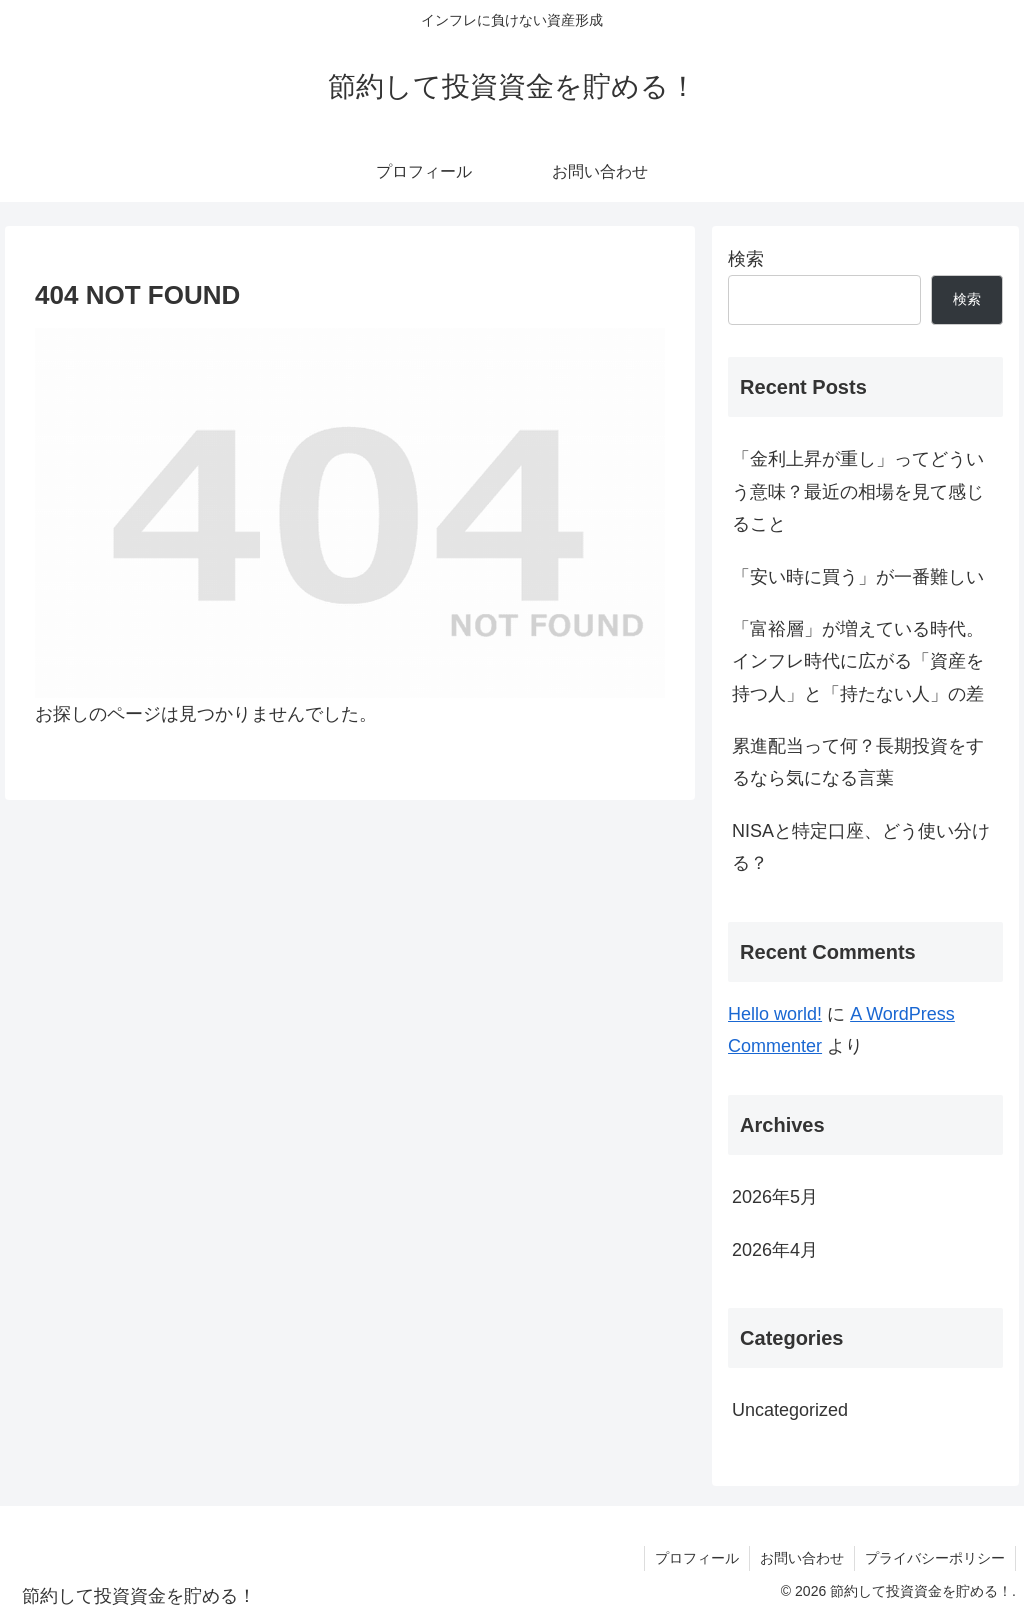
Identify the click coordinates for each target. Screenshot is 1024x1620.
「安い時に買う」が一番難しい (858, 577)
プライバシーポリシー (935, 1558)
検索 (746, 259)
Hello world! (775, 1014)
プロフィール (697, 1558)
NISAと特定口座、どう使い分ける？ (861, 847)
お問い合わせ (802, 1558)
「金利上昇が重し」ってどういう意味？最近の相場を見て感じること (858, 491)
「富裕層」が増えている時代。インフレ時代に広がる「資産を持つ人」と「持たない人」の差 (858, 661)
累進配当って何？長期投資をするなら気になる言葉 (858, 762)
